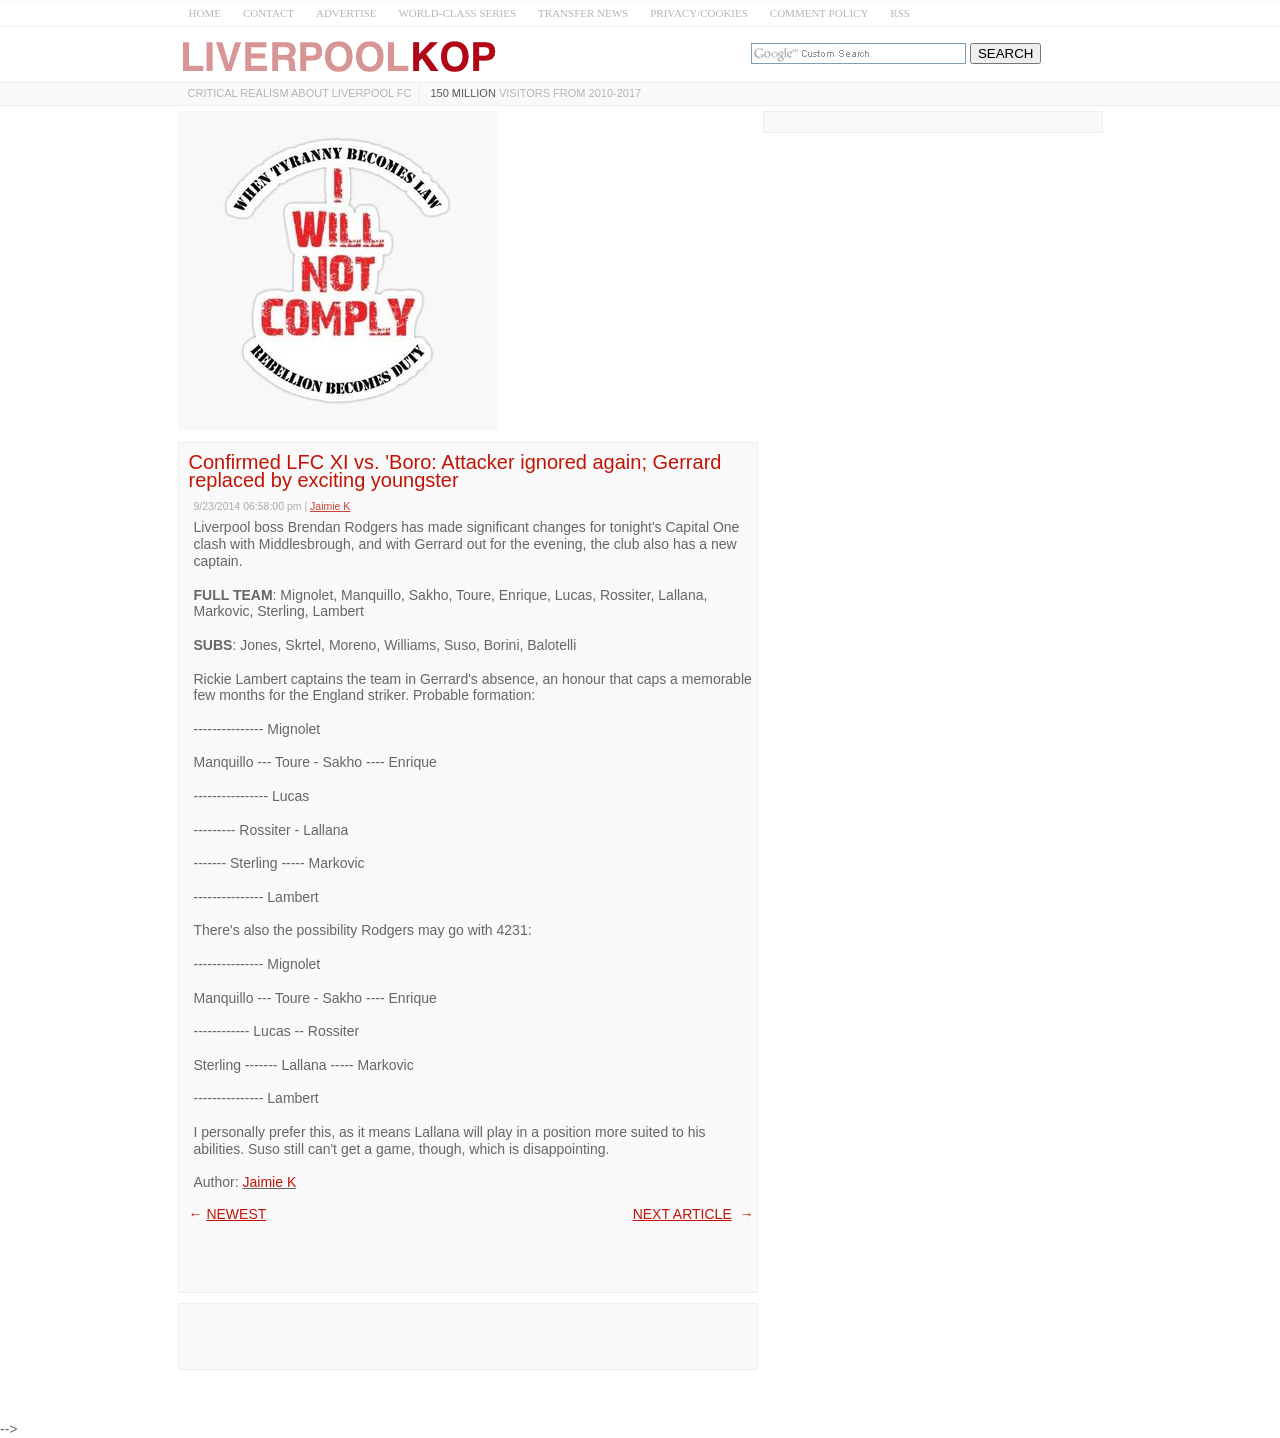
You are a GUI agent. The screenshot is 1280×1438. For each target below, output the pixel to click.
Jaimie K (270, 1182)
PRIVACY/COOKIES (699, 13)
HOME (205, 13)
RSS (900, 13)
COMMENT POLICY (819, 13)
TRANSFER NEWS (583, 13)
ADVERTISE (346, 13)
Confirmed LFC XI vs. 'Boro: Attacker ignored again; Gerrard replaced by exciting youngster (455, 471)
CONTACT (268, 13)
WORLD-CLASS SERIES (457, 13)
